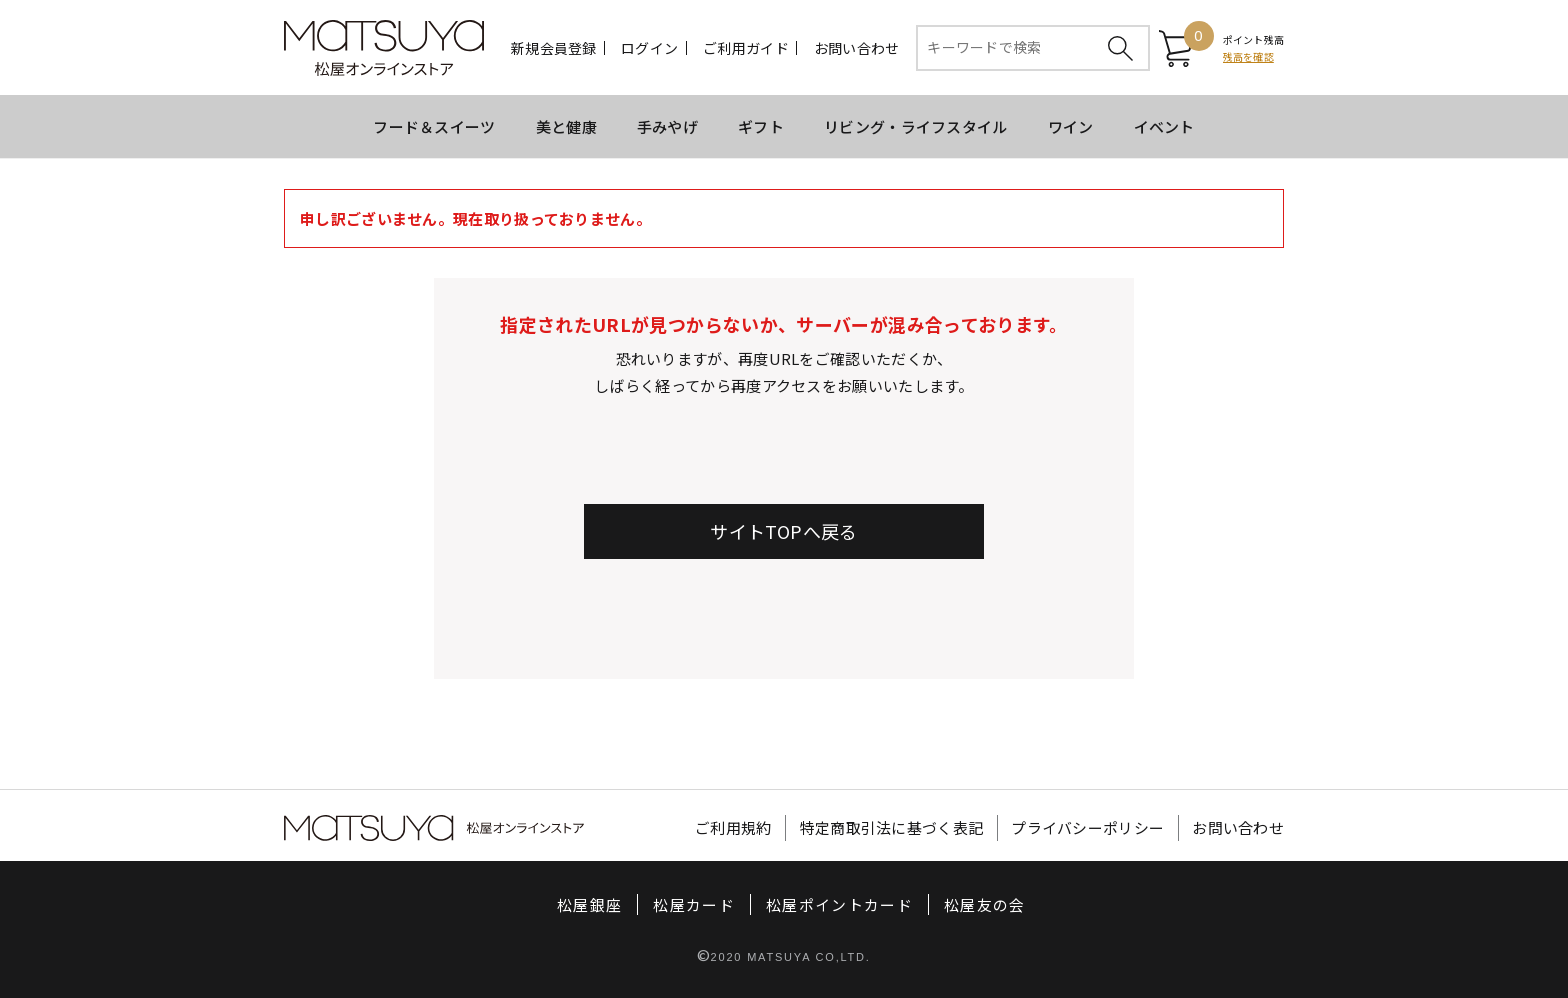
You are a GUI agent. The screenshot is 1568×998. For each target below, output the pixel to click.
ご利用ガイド (746, 48)
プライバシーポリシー (1087, 828)
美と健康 (566, 126)
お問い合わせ (857, 48)
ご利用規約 (733, 828)
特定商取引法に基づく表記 (892, 828)
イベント (1164, 126)
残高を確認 (1248, 56)
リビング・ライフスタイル (916, 126)
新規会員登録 (554, 48)
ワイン (1071, 126)
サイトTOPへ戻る (783, 531)
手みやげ (667, 126)
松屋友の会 (985, 905)
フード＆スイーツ (434, 126)
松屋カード (694, 905)
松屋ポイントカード (839, 905)
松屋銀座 (589, 905)
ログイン (649, 48)
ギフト (761, 126)
